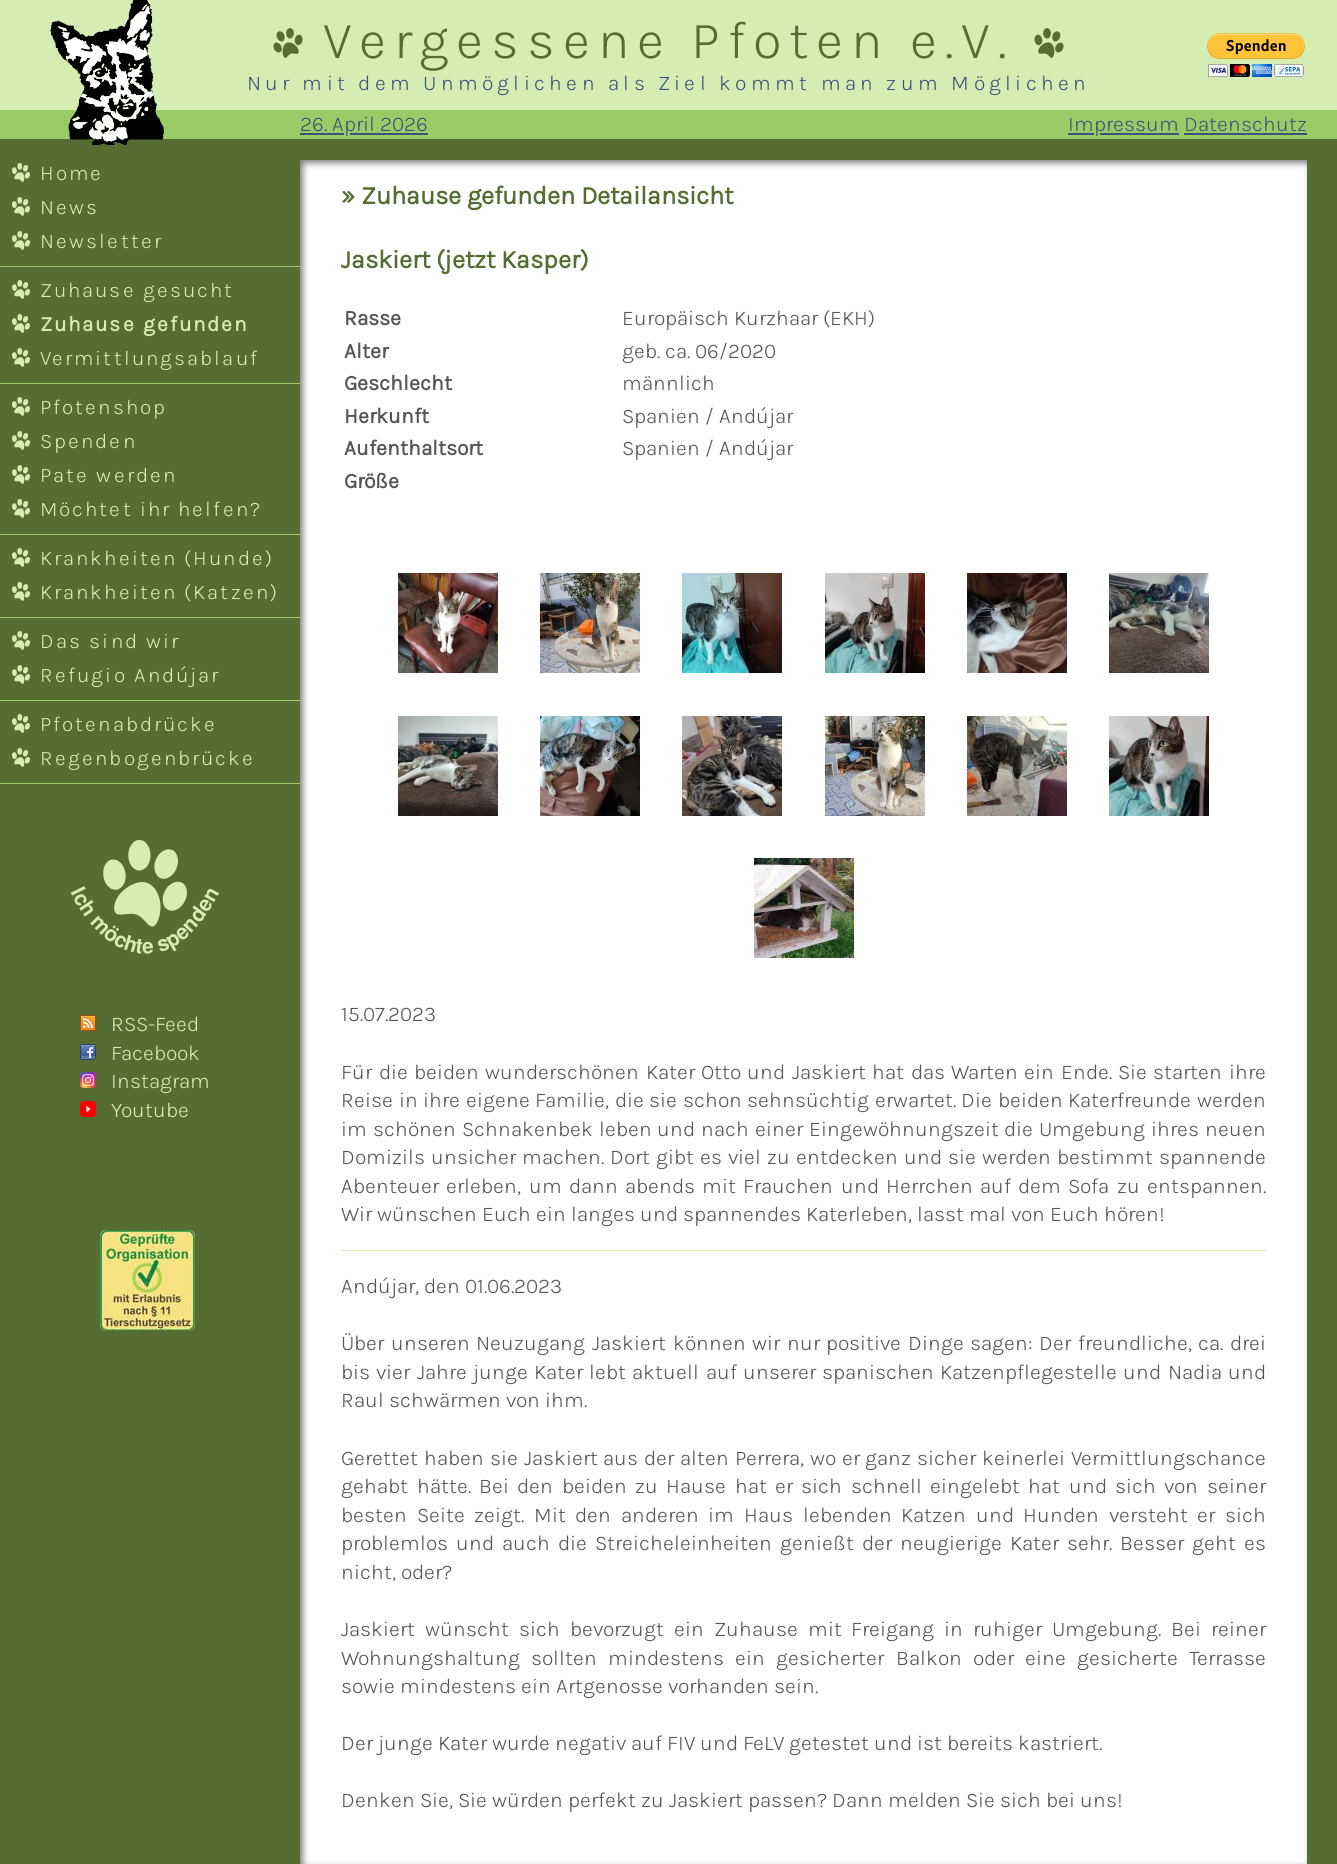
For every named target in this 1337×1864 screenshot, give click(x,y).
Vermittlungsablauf (149, 358)
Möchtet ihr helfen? (151, 509)
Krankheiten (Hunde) (157, 558)
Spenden (88, 441)
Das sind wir (110, 641)
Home (71, 173)
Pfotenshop (103, 407)
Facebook (155, 1053)
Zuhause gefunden (144, 324)
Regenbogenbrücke (148, 758)
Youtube (150, 1110)
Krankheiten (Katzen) (159, 592)
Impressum (1123, 124)
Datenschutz (1245, 124)
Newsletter (101, 241)
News (69, 207)
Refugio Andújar (130, 675)
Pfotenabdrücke (128, 724)
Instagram (160, 1081)
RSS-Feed (155, 1024)
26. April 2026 (364, 124)
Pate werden (108, 475)
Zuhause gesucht (137, 290)
